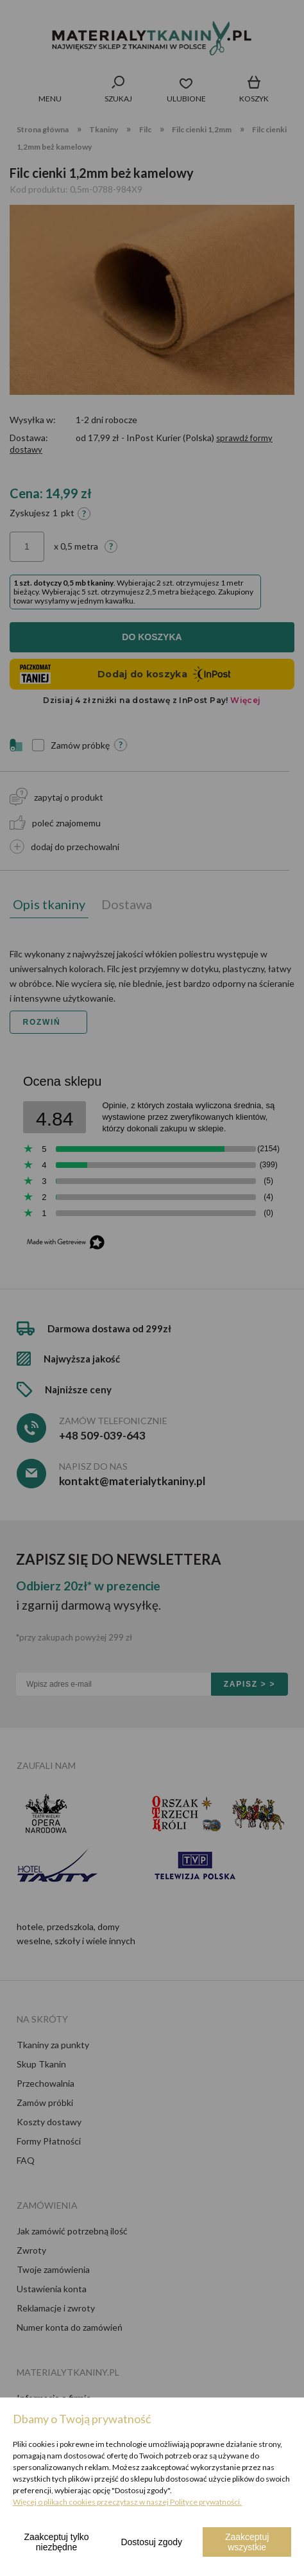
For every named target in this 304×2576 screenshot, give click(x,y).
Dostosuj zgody (151, 2542)
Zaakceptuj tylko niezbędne (56, 2542)
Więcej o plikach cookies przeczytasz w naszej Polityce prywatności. (127, 2502)
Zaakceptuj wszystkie (247, 2542)
